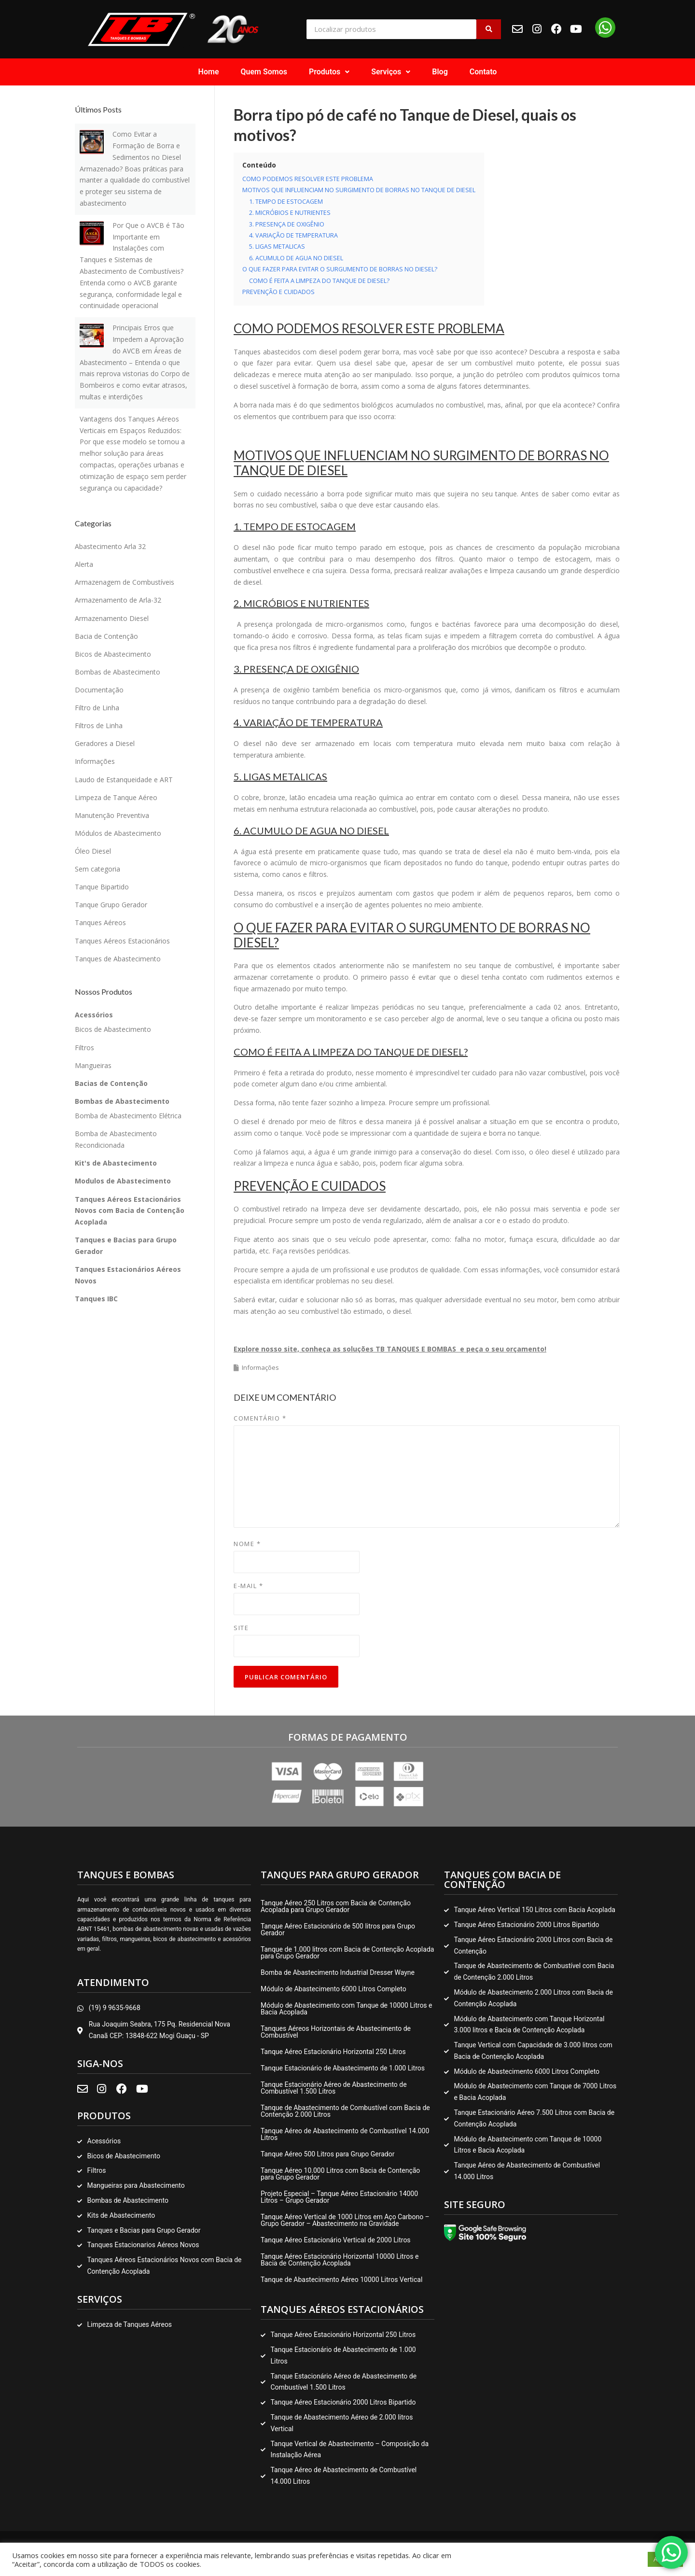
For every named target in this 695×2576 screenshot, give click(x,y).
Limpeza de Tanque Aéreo (116, 797)
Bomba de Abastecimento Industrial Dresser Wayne (338, 1972)
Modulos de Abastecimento (123, 1180)
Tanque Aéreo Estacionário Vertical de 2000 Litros (336, 2240)
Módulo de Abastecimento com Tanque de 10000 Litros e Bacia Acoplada (346, 2008)
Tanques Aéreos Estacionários (122, 940)
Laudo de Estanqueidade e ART (124, 779)
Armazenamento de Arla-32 (118, 600)
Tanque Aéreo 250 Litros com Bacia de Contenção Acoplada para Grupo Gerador (336, 1906)
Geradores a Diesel (105, 743)
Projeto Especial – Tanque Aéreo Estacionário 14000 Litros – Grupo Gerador (339, 2197)
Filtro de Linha (97, 707)
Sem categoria (97, 868)
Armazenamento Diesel (112, 618)
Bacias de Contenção (111, 1083)
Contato (483, 71)
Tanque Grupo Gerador (111, 904)
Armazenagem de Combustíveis (124, 582)
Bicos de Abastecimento (113, 654)
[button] (329, 72)
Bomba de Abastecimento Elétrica (128, 1115)
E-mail (248, 1585)
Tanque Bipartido (102, 886)
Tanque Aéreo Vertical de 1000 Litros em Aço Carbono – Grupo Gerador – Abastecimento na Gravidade (345, 2220)
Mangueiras (93, 1065)
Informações (260, 1367)
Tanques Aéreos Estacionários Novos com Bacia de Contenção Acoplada (129, 1211)
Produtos (329, 71)
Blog (439, 71)
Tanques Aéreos (100, 922)
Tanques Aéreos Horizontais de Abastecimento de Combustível (336, 2032)
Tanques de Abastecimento (118, 958)
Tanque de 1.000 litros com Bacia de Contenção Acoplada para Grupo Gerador (347, 1952)
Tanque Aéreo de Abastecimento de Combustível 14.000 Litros (345, 2134)
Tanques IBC (96, 1298)
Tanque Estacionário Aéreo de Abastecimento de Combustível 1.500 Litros (334, 2088)
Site (241, 1627)
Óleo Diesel (93, 851)
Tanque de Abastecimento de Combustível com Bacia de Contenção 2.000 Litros (345, 2111)
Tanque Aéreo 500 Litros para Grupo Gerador (327, 2154)
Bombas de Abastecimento (117, 671)
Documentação (99, 689)
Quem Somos (263, 71)
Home (208, 71)
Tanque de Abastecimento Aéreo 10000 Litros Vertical (341, 2279)
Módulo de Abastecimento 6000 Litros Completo (333, 1989)
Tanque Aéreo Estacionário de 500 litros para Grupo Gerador (338, 1929)
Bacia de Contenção (106, 636)
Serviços (390, 71)
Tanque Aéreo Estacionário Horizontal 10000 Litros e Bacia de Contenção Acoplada (339, 2259)
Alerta (84, 564)
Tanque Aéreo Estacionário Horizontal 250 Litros (333, 2051)
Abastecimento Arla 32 (110, 546)
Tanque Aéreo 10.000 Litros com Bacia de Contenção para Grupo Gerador (340, 2174)
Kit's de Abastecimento (116, 1163)
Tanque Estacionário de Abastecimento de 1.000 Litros (343, 2068)
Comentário (260, 1418)
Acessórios (94, 1014)
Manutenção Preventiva (112, 815)
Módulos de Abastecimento (118, 833)
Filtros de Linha (99, 725)
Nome (247, 1543)
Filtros (84, 1047)
